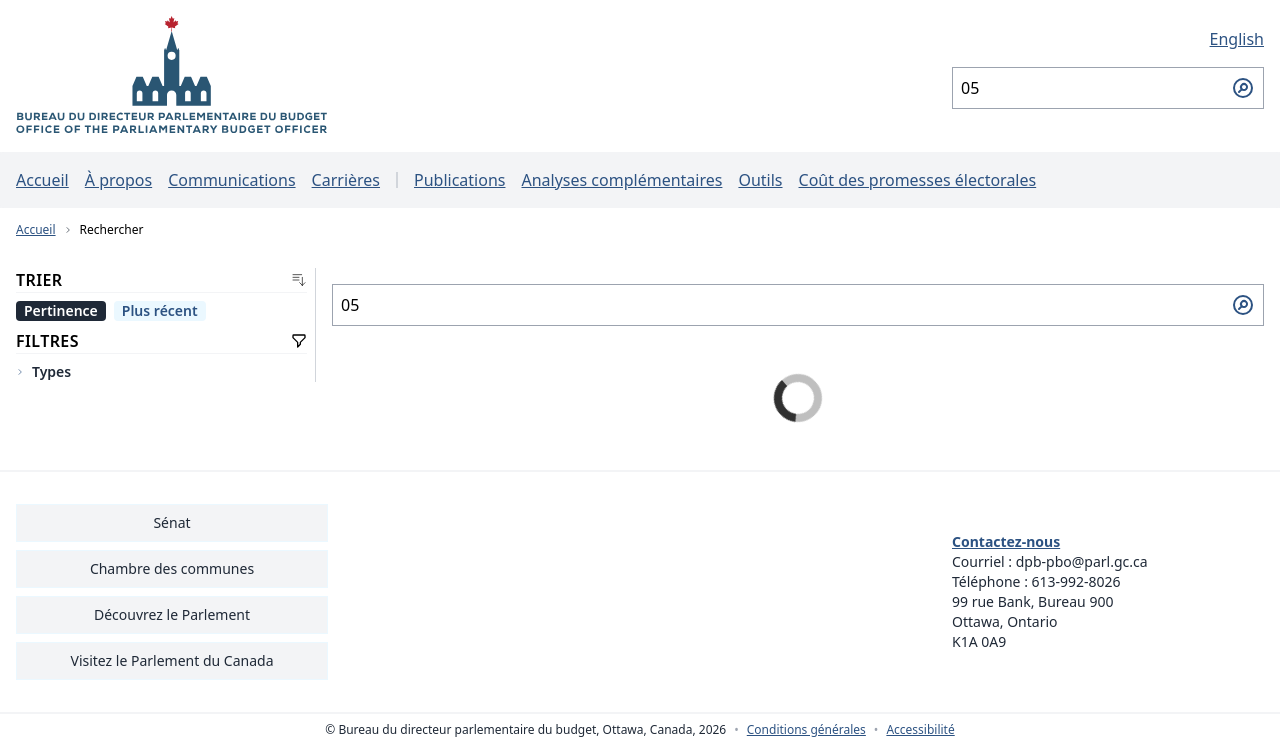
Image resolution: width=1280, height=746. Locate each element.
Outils (760, 180)
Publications (459, 180)
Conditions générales (806, 730)
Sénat (171, 522)
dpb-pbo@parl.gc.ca (1082, 561)
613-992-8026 (1076, 581)
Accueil (42, 180)
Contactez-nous (1006, 541)
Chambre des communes (172, 568)
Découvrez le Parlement (172, 614)
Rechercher (112, 229)
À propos (118, 180)
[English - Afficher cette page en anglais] (1108, 39)
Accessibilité (920, 730)
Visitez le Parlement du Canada (171, 660)
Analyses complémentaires (621, 180)
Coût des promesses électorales (918, 180)
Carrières (346, 180)
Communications (231, 180)
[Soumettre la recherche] (1243, 88)
